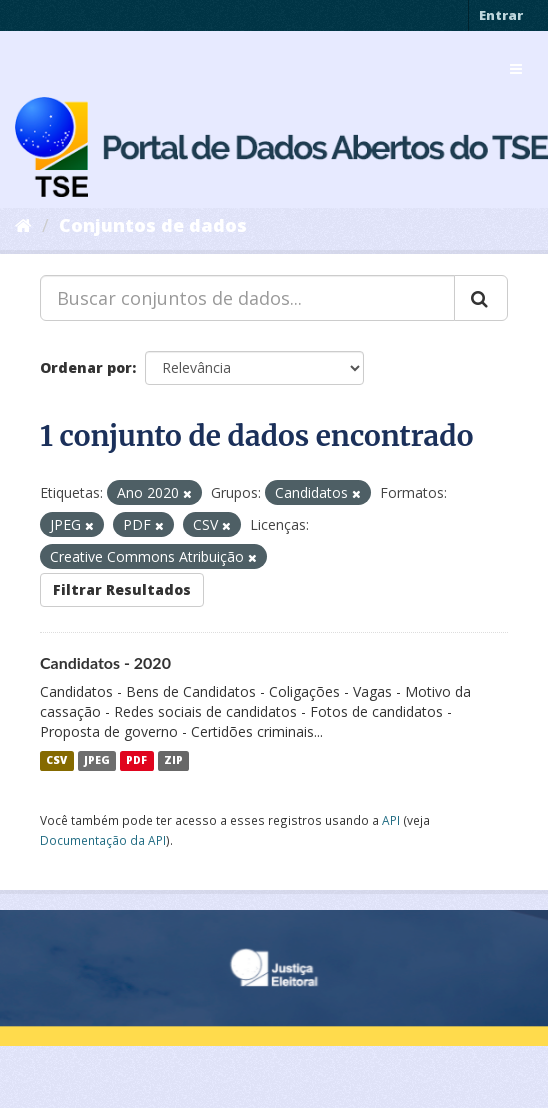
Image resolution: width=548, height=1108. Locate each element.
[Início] (23, 225)
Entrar (501, 15)
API (391, 820)
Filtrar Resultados (122, 589)
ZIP (173, 761)
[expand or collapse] (516, 69)
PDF (136, 761)
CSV (56, 761)
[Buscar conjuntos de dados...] (247, 298)
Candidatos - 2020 (105, 662)
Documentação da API (103, 840)
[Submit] (481, 298)
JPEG (97, 761)
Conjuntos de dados (153, 225)
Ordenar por (86, 367)
